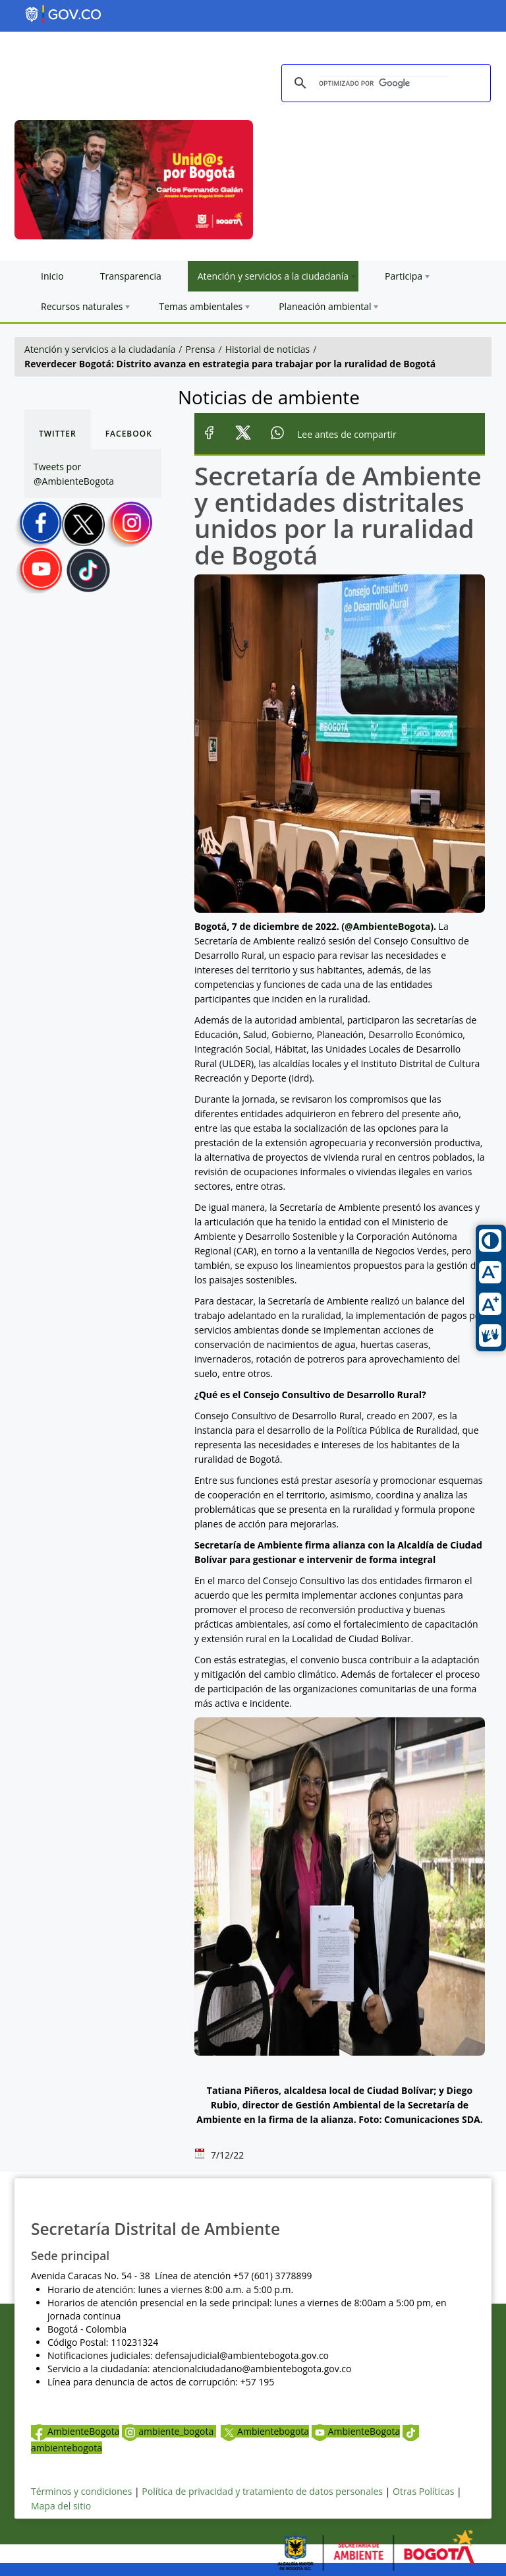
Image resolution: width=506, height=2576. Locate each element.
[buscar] (384, 83)
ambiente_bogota (169, 2431)
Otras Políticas (423, 2491)
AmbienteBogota (75, 2431)
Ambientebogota (265, 2431)
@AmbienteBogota (387, 926)
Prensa (200, 349)
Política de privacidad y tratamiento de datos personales (262, 2491)
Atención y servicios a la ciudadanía (99, 349)
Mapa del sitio (61, 2505)
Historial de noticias (267, 349)
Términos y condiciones (81, 2491)
